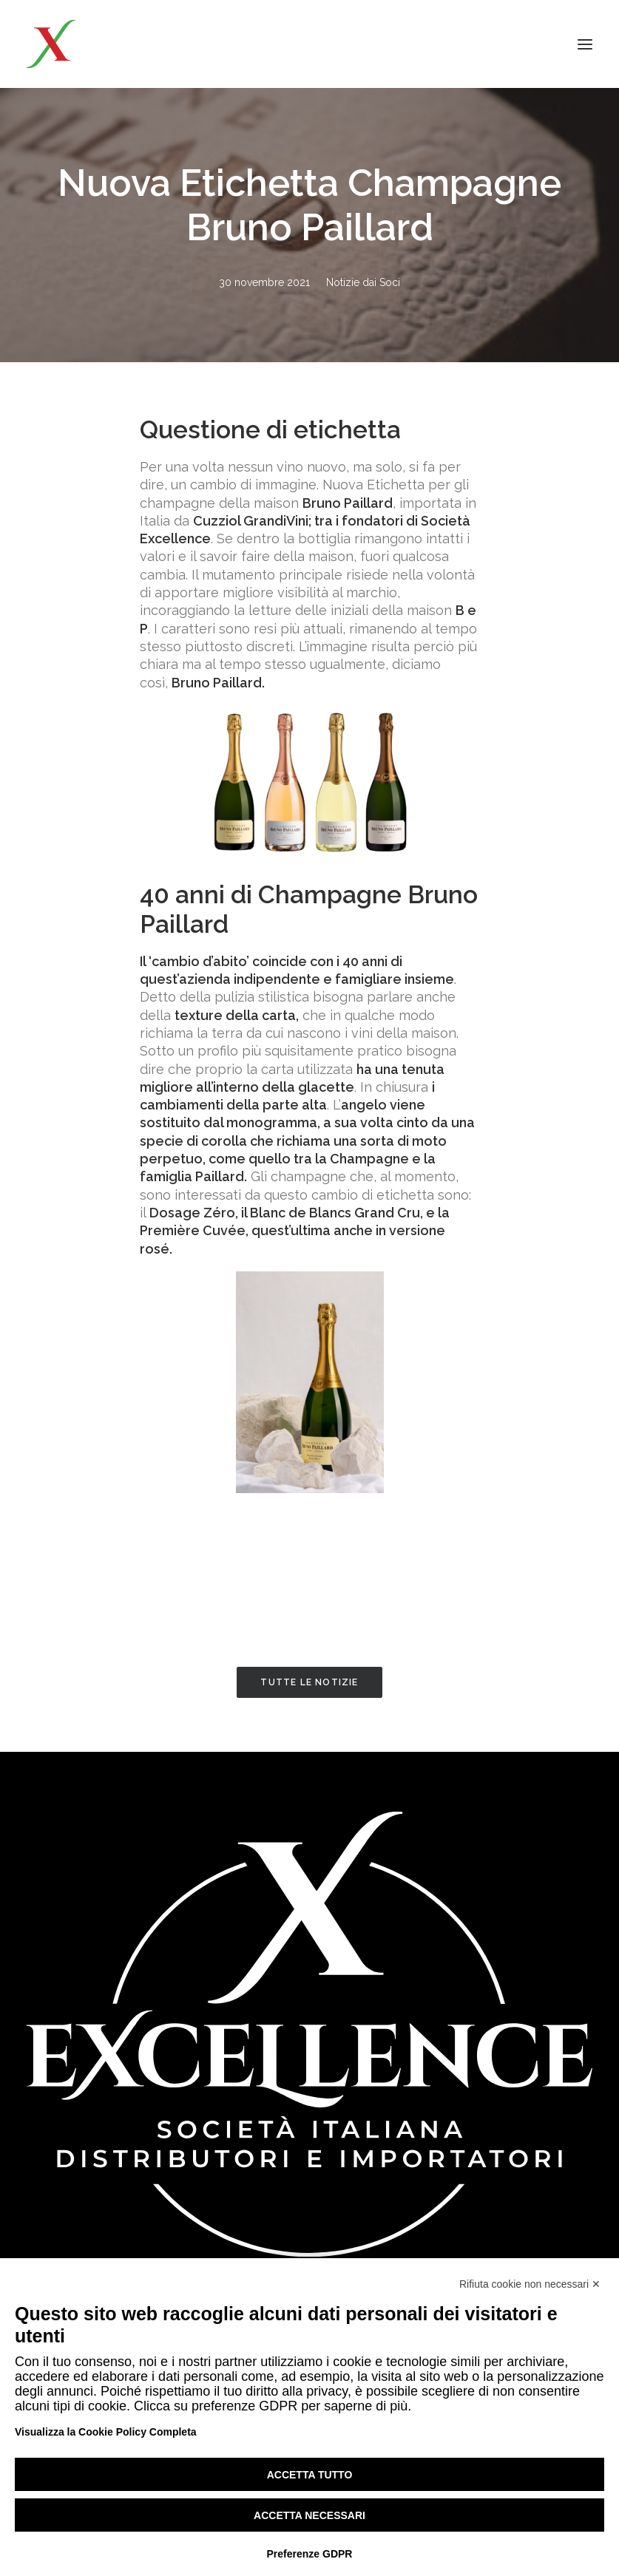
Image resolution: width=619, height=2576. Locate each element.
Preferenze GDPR (310, 2554)
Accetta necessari (309, 2515)
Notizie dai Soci (363, 282)
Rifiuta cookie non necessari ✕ (530, 2284)
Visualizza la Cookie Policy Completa (106, 2432)
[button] (585, 44)
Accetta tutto (310, 2475)
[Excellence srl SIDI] (112, 44)
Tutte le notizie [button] (309, 1682)
